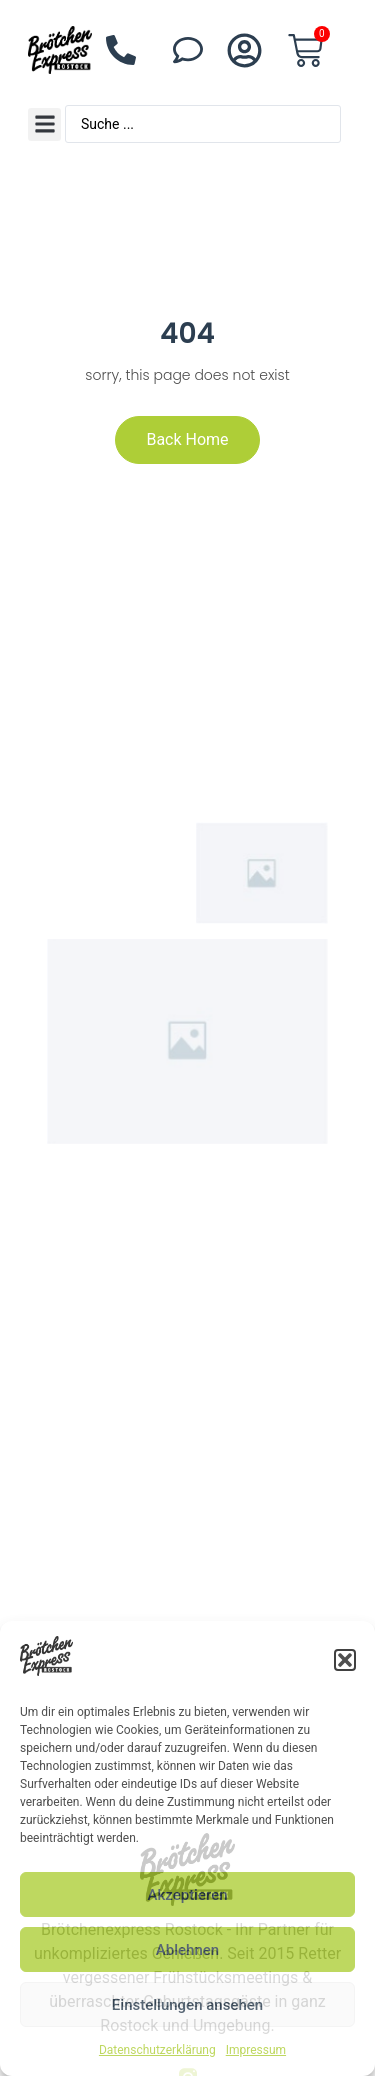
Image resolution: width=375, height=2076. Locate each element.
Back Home (187, 439)
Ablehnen (187, 1950)
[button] (345, 1660)
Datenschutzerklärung (157, 2050)
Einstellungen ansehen (187, 2005)
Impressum (256, 2050)
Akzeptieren (187, 1895)
